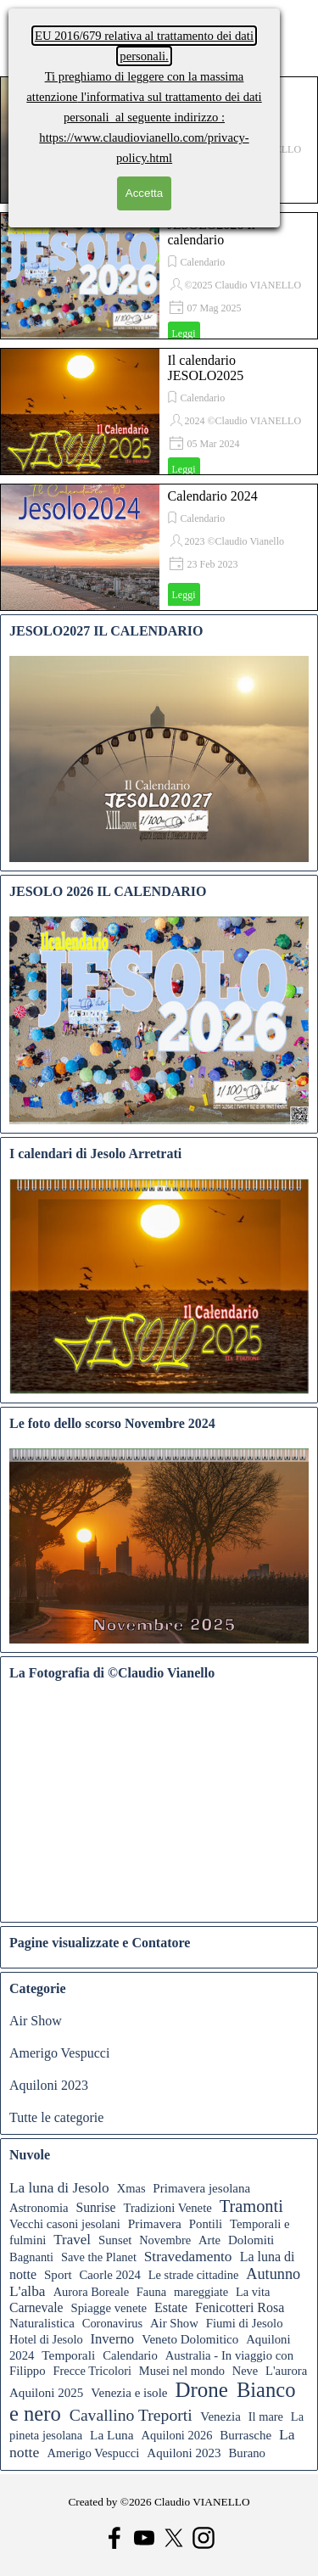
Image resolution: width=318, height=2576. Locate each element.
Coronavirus (112, 2323)
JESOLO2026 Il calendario (212, 232)
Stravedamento (188, 2256)
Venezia (220, 2416)
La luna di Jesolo (59, 2188)
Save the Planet (99, 2257)
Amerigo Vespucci (59, 2053)
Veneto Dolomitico (190, 2339)
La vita (253, 2292)
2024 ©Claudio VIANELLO (243, 421)
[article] (159, 275)
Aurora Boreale (91, 2292)
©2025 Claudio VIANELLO (243, 285)
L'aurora (286, 2370)
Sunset (114, 2240)
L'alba (27, 2291)
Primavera (154, 2223)
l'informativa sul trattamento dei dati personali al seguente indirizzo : (143, 97)
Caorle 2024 (110, 2275)
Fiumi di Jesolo (244, 2323)
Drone (201, 2389)
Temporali (68, 2355)
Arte (209, 2240)
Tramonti (251, 2206)
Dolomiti (251, 2240)
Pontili (205, 2224)
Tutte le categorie (56, 2117)
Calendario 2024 (213, 496)
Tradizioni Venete (167, 2208)
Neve (245, 2370)
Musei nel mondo (182, 2370)
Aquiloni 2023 (48, 2085)
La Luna (112, 2435)
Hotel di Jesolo (46, 2339)
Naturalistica (42, 2323)
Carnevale (36, 2307)
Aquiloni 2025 (46, 2393)
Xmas (131, 2188)
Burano (247, 2453)
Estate (170, 2307)
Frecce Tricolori (92, 2370)
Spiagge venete (109, 2308)
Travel (72, 2240)
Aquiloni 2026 (177, 2435)
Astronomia (39, 2208)
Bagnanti (31, 2257)
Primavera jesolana (201, 2188)
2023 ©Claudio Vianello (235, 541)
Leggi (184, 333)
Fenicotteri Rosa (239, 2307)
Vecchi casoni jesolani (64, 2224)
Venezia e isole (129, 2393)
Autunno (273, 2273)
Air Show (35, 2020)
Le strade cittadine (193, 2275)
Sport (58, 2275)
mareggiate (201, 2292)
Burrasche (245, 2435)
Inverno (112, 2339)
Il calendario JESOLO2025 (206, 368)
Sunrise (95, 2207)
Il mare (265, 2416)
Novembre (165, 2240)
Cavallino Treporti (131, 2414)
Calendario (203, 262)
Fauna (151, 2292)
